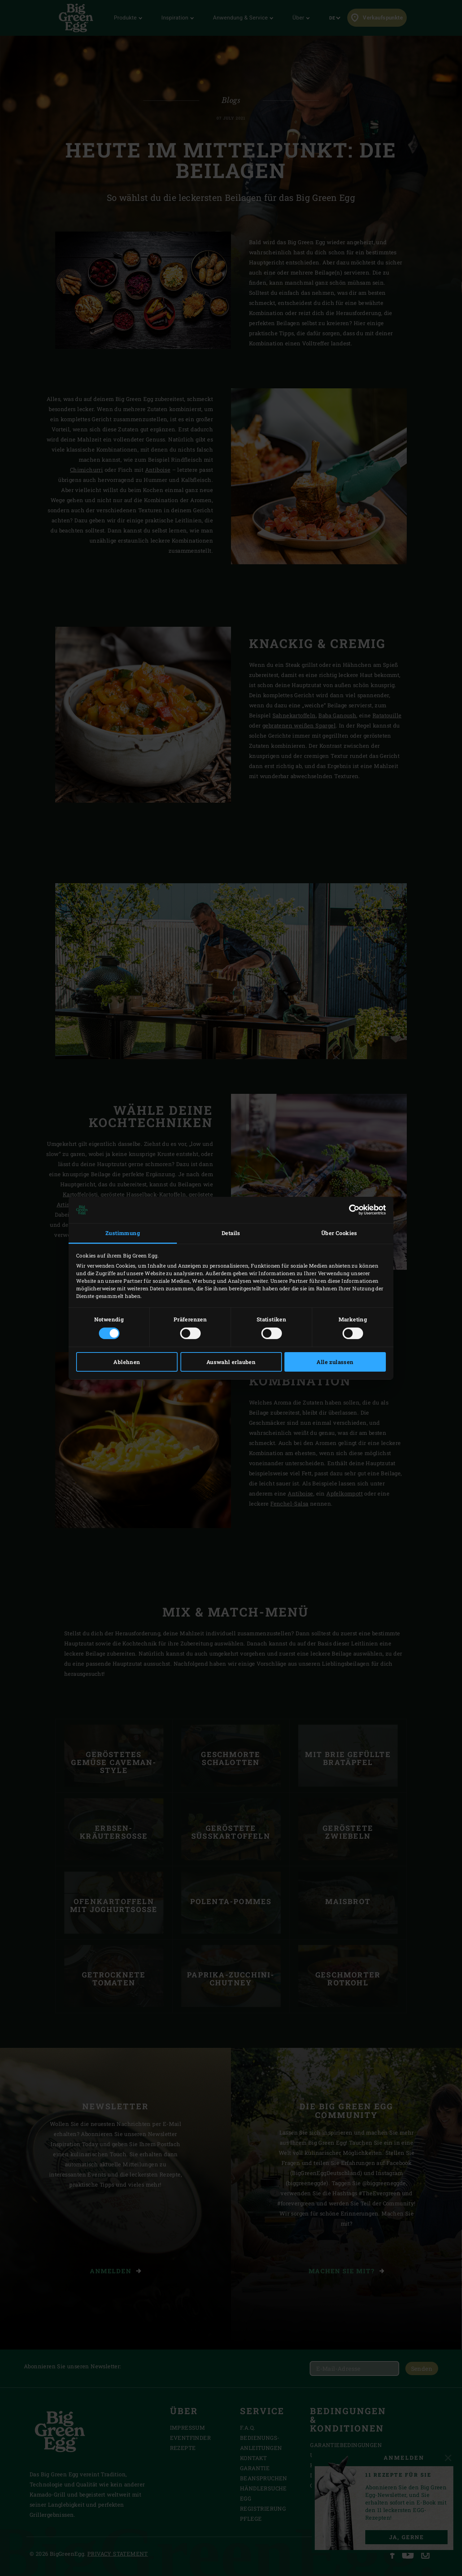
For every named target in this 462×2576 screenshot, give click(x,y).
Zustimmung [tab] (122, 1233)
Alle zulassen (335, 1361)
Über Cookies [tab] (339, 1233)
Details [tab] (231, 1233)
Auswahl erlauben (231, 1361)
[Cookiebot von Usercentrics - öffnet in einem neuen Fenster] (354, 1209)
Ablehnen (126, 1361)
